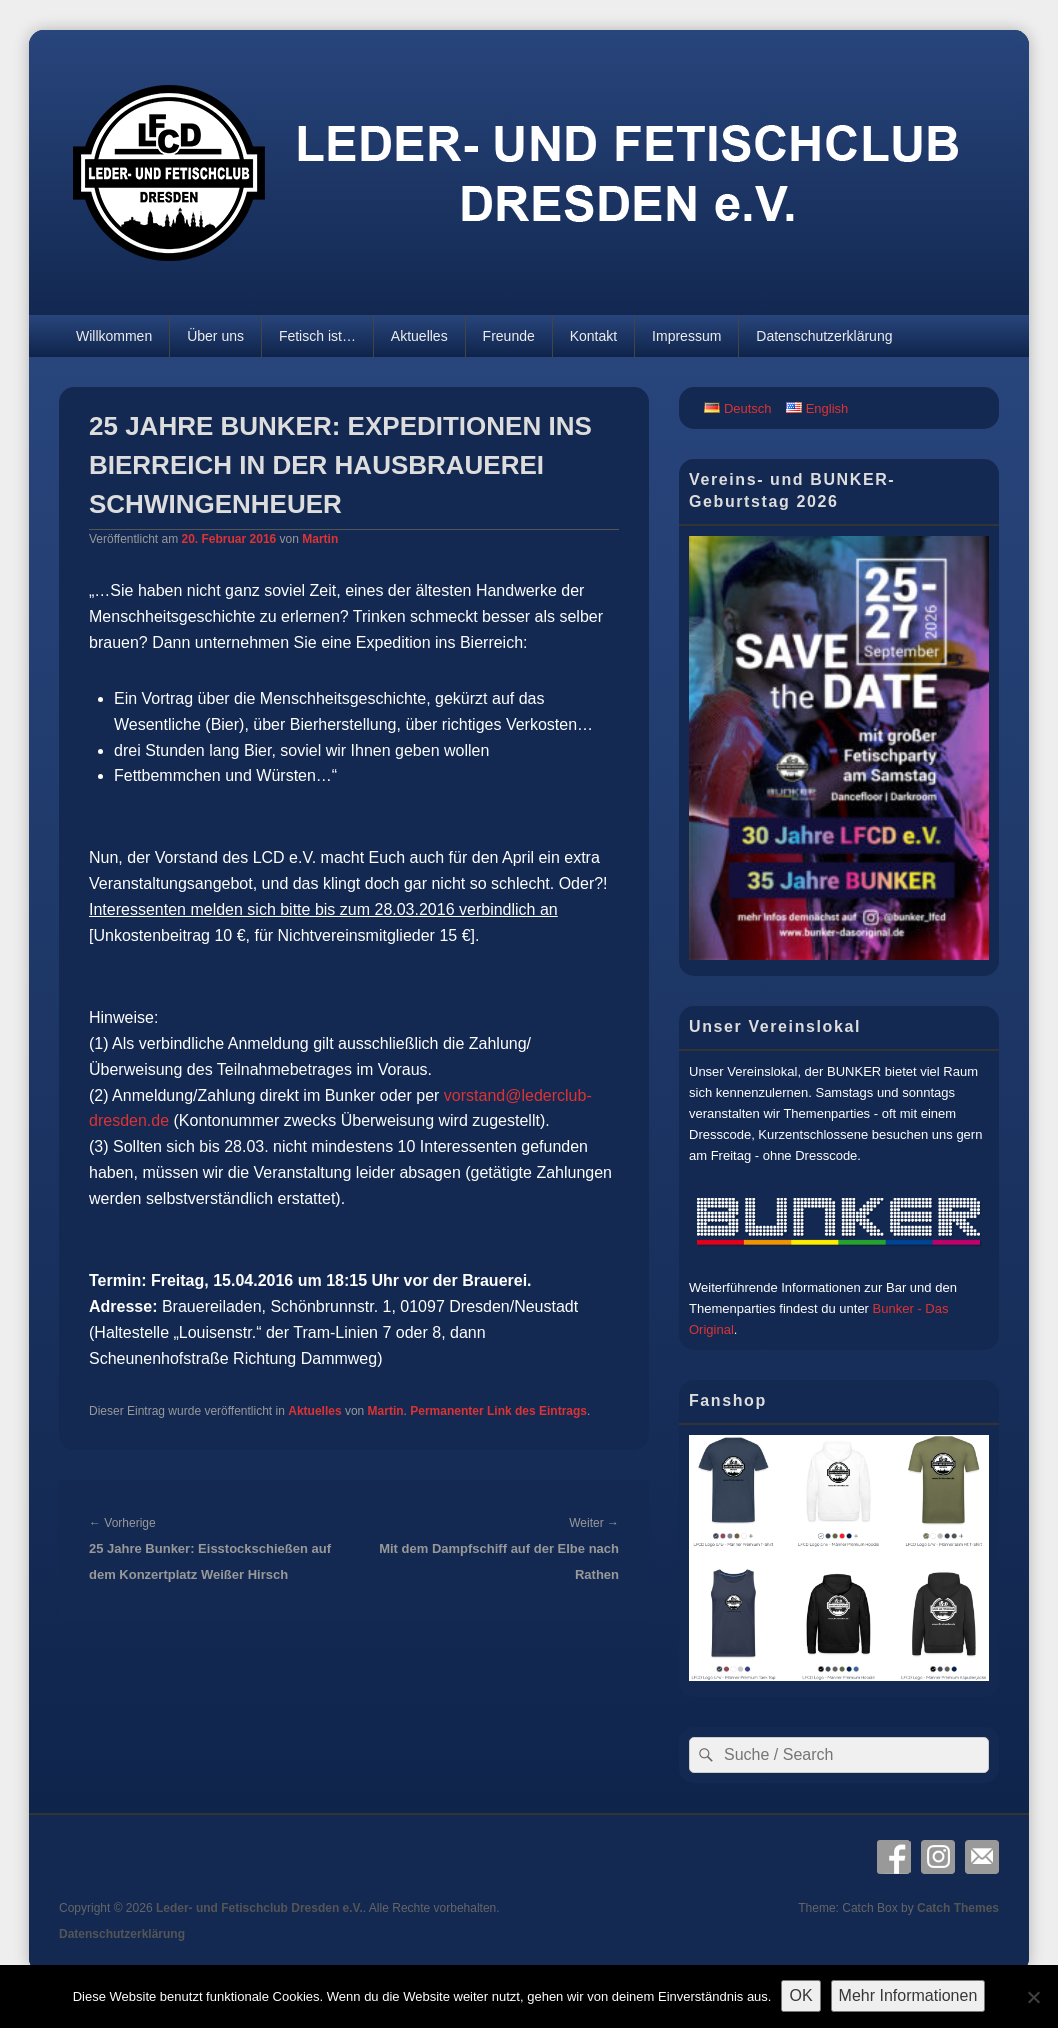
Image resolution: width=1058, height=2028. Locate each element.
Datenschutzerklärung (824, 336)
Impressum (686, 336)
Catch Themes (958, 1908)
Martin (320, 539)
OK (800, 1995)
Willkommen (114, 336)
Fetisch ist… (317, 336)
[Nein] (1033, 1997)
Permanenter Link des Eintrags (498, 1411)
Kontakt (593, 336)
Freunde (509, 336)
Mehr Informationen (908, 1995)
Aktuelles (419, 336)
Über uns (215, 336)
